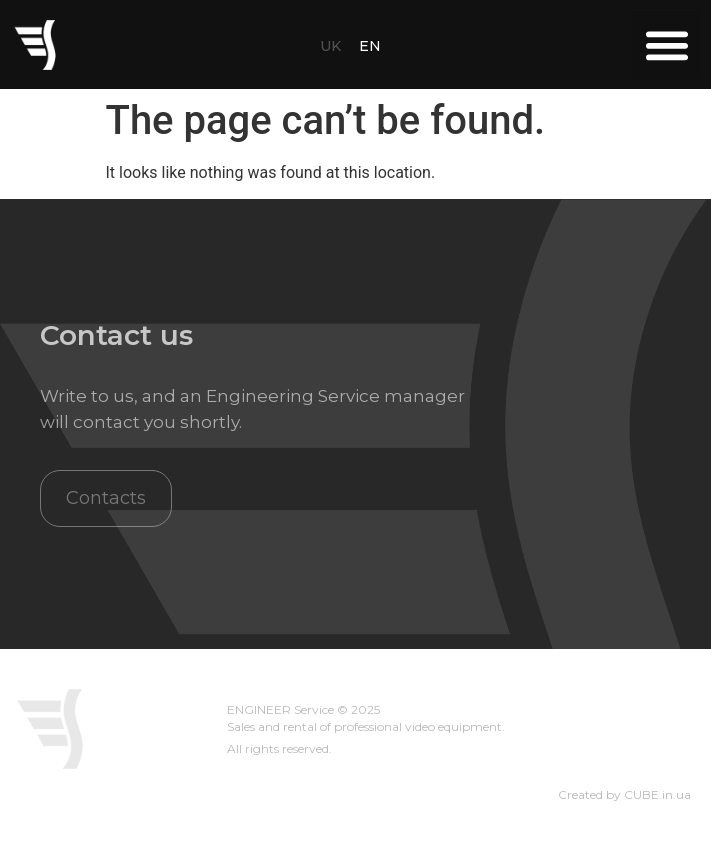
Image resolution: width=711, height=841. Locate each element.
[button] (666, 44)
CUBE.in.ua (657, 794)
